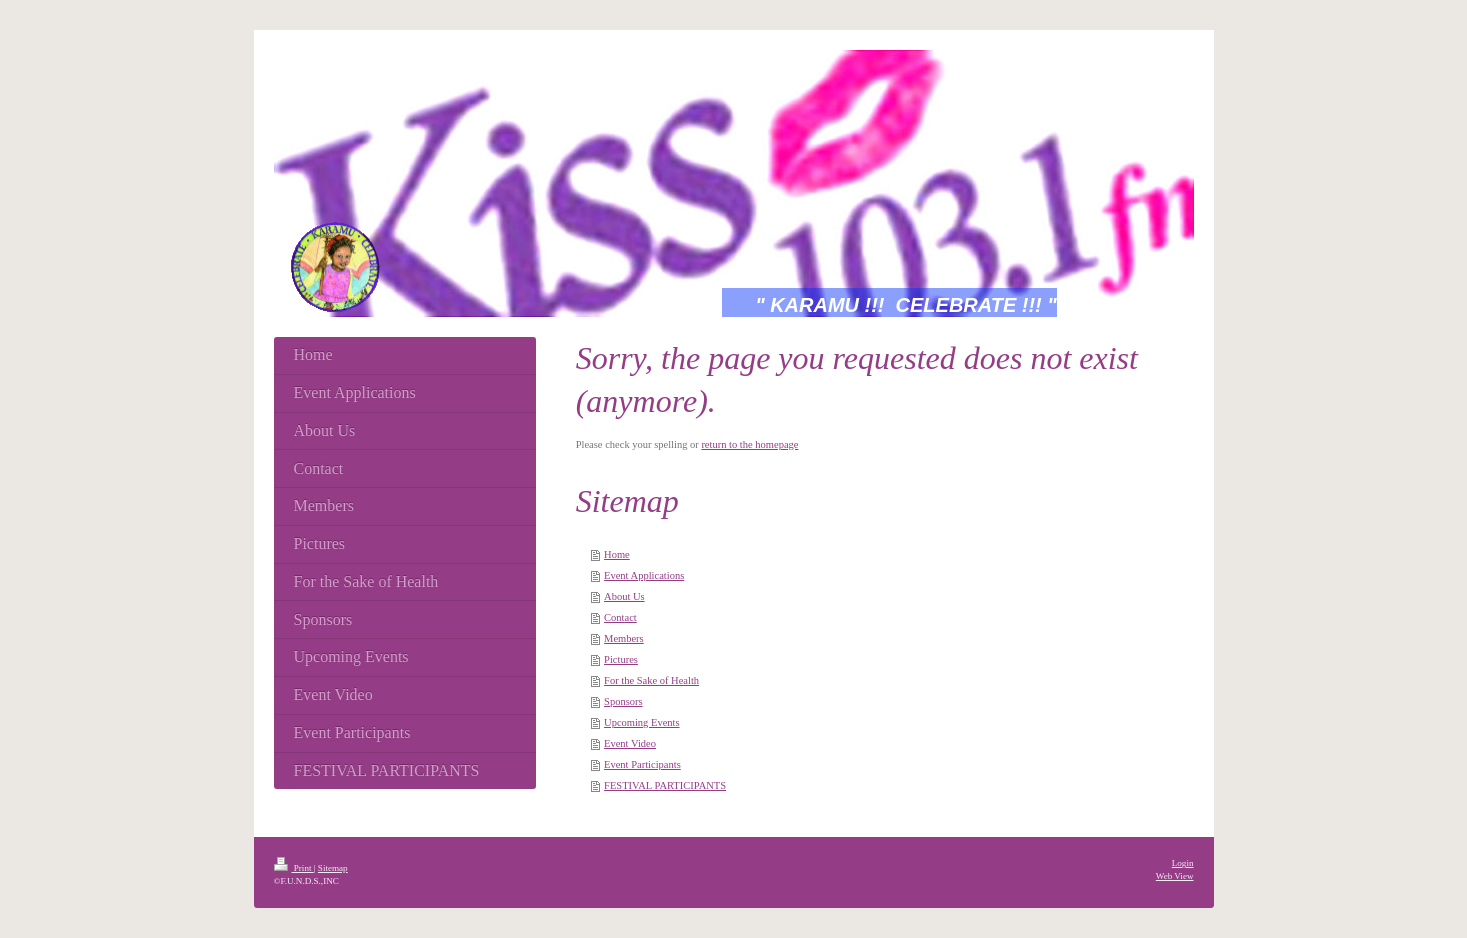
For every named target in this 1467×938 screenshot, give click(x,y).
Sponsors (623, 701)
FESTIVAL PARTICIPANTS (665, 785)
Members (624, 638)
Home (617, 554)
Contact (620, 617)
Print (294, 868)
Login (1183, 863)
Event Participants (642, 764)
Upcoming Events (642, 722)
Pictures (621, 659)
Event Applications (644, 575)
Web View (1175, 876)
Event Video (630, 743)
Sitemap (333, 868)
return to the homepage (749, 444)
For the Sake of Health (651, 680)
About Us (624, 596)
